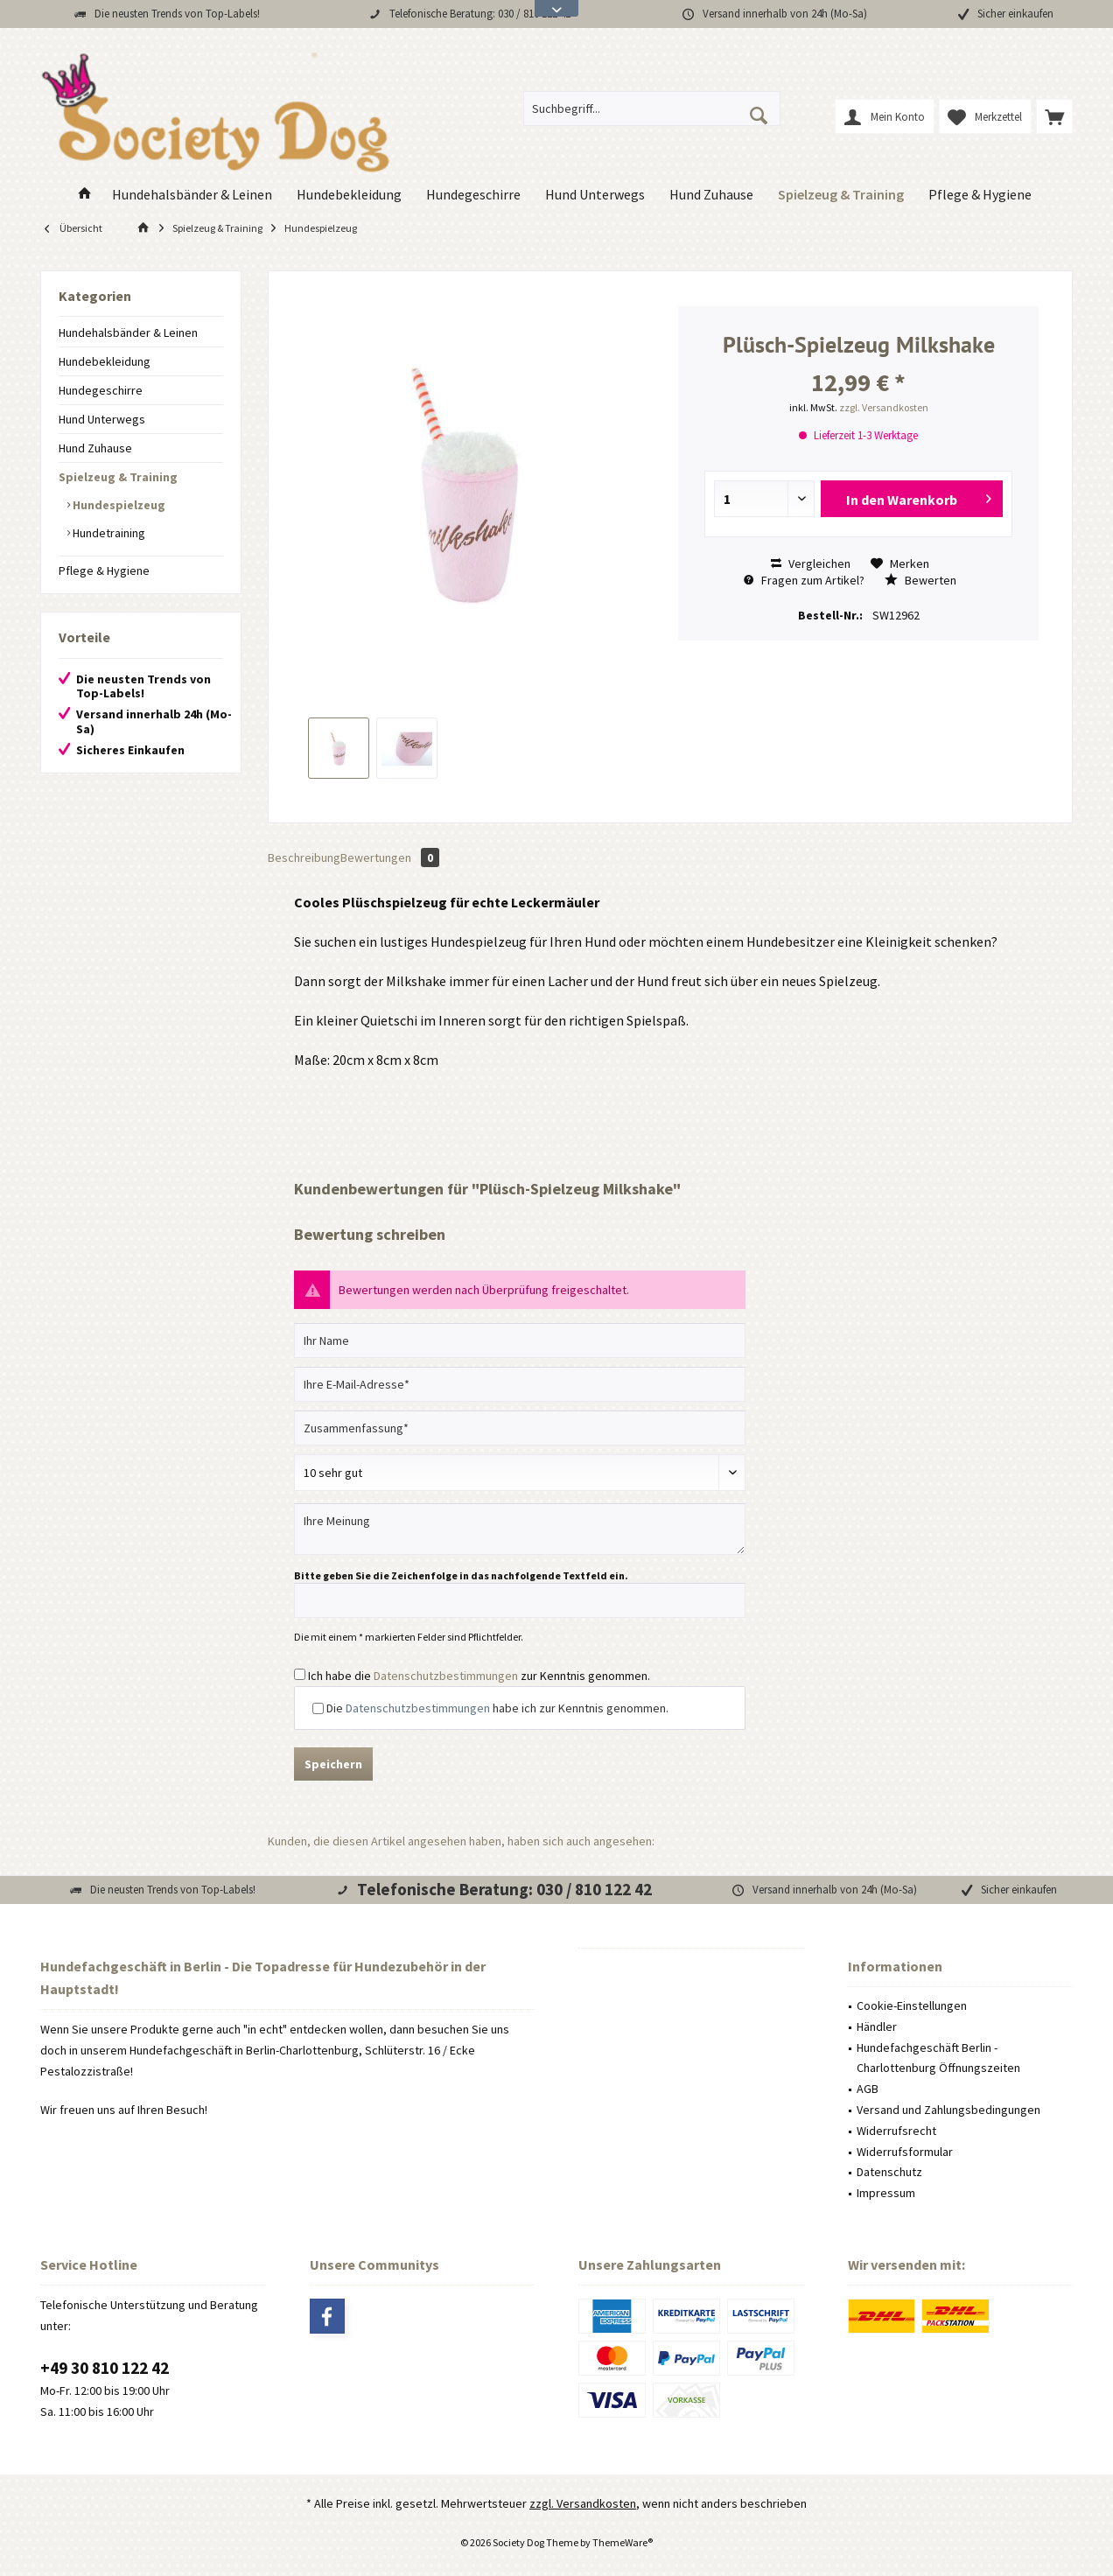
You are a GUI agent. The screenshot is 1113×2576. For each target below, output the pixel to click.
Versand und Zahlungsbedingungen (948, 2110)
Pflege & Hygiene (104, 570)
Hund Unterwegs (102, 419)
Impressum (886, 2193)
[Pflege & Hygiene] (980, 195)
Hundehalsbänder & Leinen (128, 332)
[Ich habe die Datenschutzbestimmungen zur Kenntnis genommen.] (299, 1674)
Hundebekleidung (104, 361)
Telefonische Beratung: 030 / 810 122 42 (479, 13)
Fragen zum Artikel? (804, 580)
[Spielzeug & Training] (841, 195)
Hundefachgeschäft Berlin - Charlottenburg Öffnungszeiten (938, 2058)
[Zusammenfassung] (520, 1428)
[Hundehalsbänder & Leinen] (192, 195)
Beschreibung (304, 857)
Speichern (333, 1764)
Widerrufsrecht (896, 2130)
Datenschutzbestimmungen (446, 1676)
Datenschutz (889, 2172)
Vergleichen (810, 563)
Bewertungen (389, 857)
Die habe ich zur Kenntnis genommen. (497, 1708)
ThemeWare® (622, 2542)
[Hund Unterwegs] (595, 195)
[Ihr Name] (520, 1340)
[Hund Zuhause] (711, 195)
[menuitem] (1054, 116)
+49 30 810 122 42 (104, 2367)
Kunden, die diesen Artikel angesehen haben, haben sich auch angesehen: (461, 1841)
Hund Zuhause (95, 448)
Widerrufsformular (905, 2152)
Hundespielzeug (117, 505)
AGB (867, 2088)
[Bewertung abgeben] (520, 1472)
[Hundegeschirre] (473, 195)
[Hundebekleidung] (349, 195)
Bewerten (920, 580)
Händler (877, 2026)
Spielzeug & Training (118, 477)
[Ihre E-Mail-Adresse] (520, 1384)
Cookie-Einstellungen (912, 2005)
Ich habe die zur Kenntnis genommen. (479, 1676)
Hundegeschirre (101, 390)
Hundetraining (107, 533)
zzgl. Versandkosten (883, 407)
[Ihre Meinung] (520, 1529)
